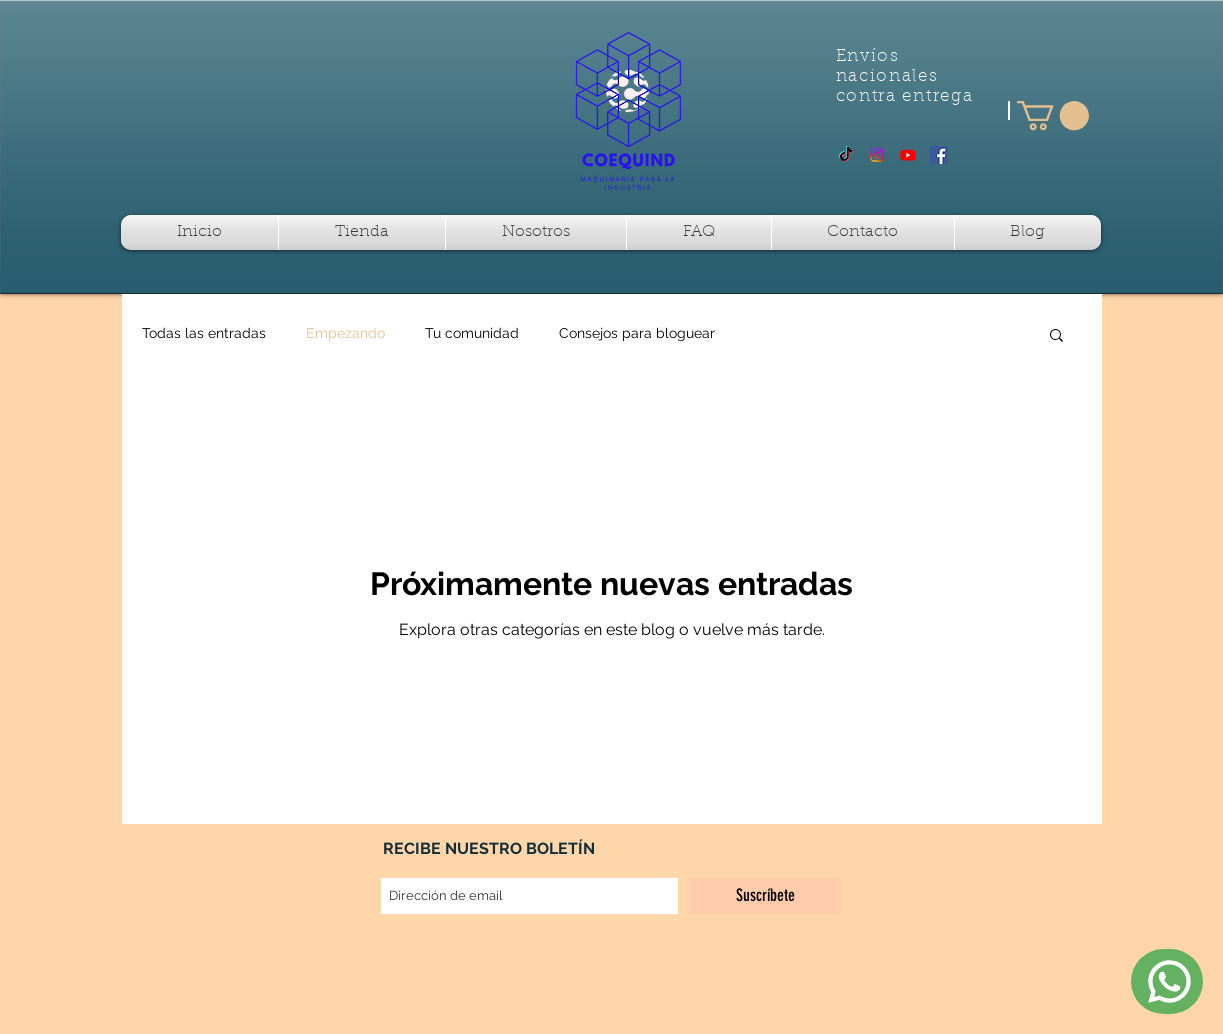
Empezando (345, 333)
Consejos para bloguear (637, 333)
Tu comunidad (472, 333)
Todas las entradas (204, 333)
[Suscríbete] (765, 896)
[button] (1053, 115)
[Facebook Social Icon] (939, 155)
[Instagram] (877, 155)
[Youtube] (908, 155)
